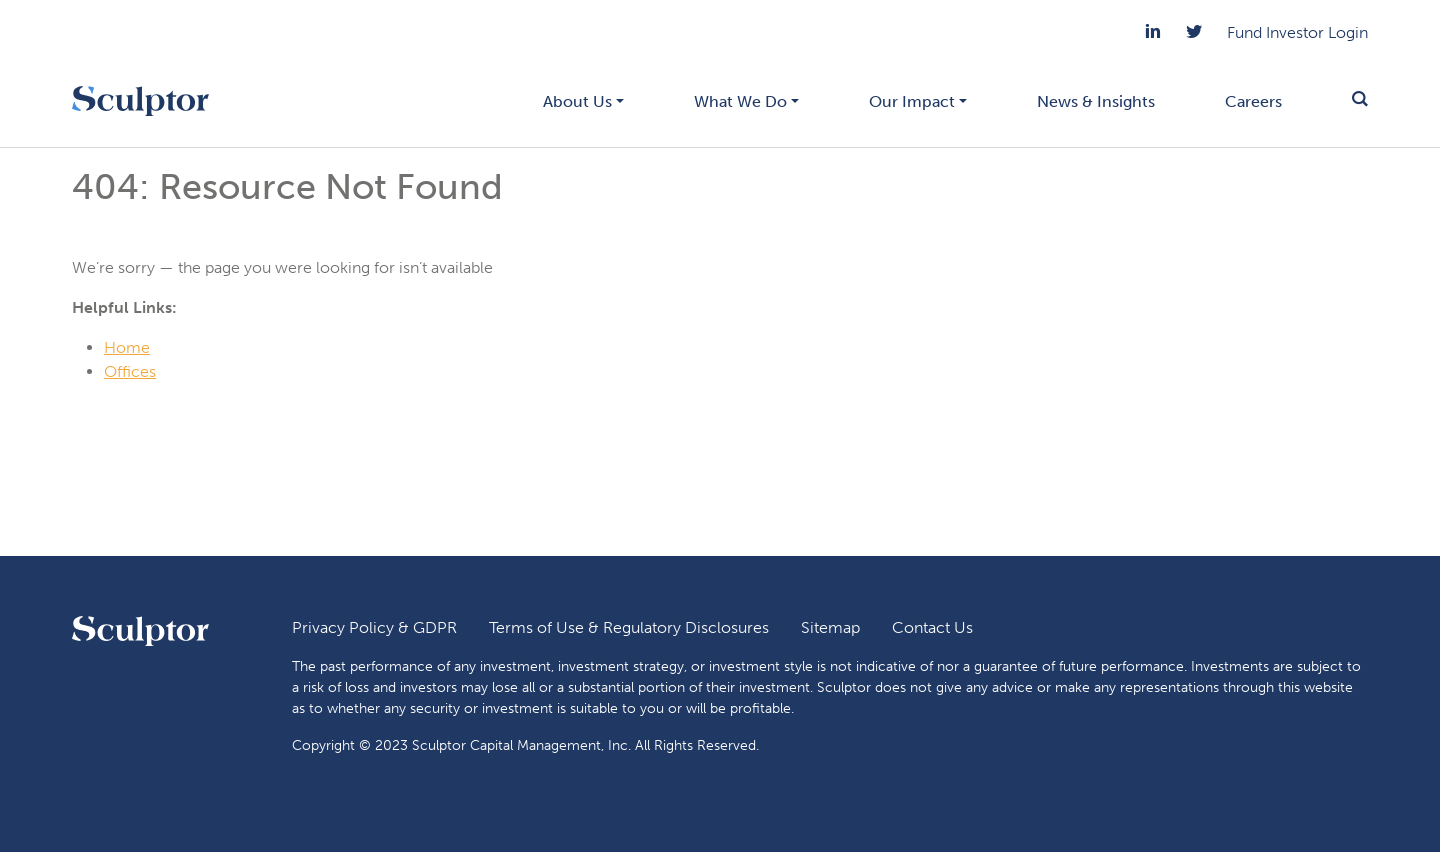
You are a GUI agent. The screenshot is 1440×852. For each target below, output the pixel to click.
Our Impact (912, 101)
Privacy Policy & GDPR (374, 627)
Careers (1253, 101)
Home (127, 347)
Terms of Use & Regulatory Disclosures (629, 627)
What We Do (740, 101)
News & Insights (1096, 101)
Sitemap (830, 627)
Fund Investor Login (1297, 32)
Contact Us (932, 627)
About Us (577, 101)
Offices (130, 371)
